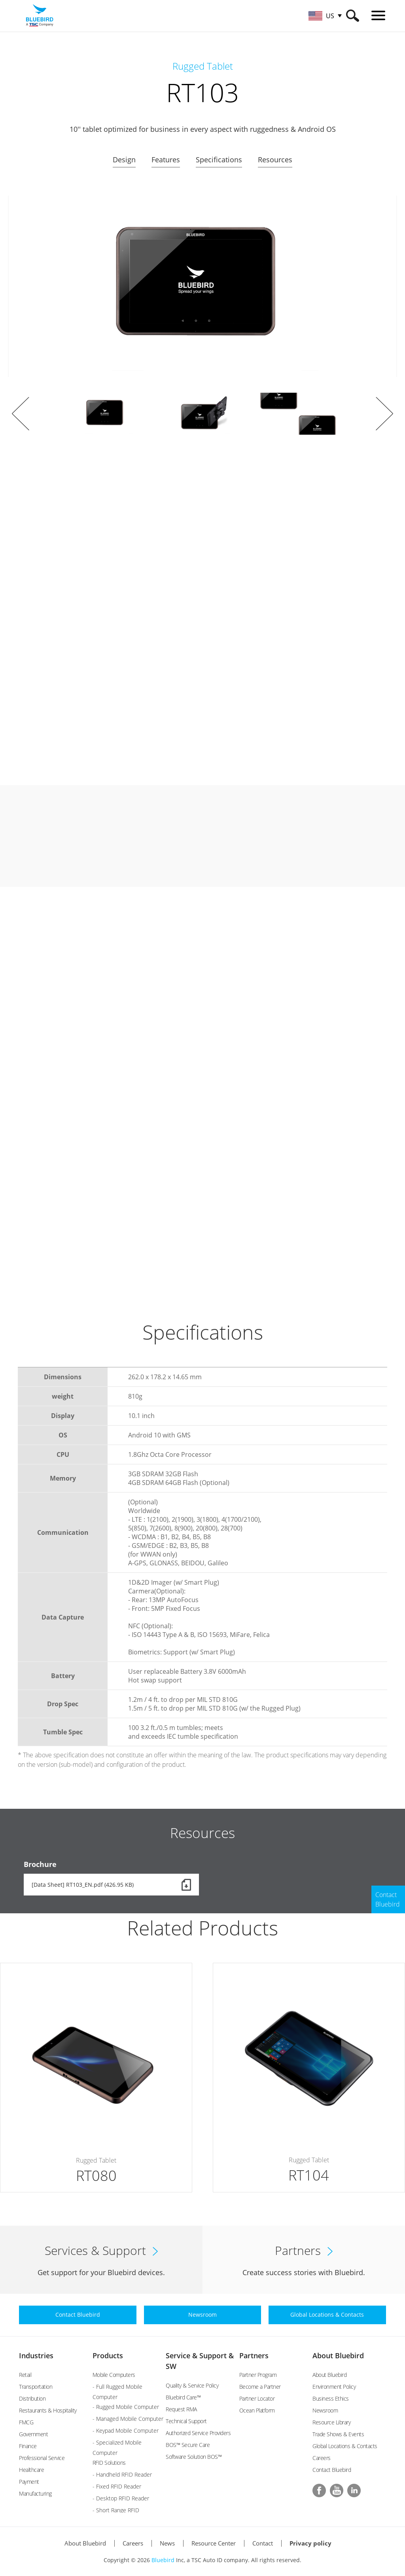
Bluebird (162, 2560)
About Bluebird (338, 2355)
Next (384, 413)
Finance (28, 2446)
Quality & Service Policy (192, 2385)
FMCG (26, 2422)
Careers (321, 2458)
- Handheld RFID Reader (122, 2474)
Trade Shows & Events (338, 2434)
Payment (29, 2481)
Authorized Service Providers (198, 2433)
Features (165, 159)
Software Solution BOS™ (193, 2456)
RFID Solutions (109, 2462)
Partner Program (258, 2374)
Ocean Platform (257, 2410)
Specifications (219, 159)
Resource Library (331, 2422)
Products (108, 2355)
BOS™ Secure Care (188, 2445)
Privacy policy (310, 2543)
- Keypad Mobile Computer (126, 2430)
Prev (20, 413)
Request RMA (181, 2409)
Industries (36, 2355)
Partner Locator (257, 2398)
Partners (254, 2355)
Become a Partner (260, 2386)
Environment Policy (334, 2386)
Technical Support (186, 2421)
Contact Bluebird (331, 2469)
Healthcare (31, 2469)
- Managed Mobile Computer (128, 2418)
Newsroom (325, 2410)
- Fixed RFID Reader (117, 2486)
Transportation (35, 2386)
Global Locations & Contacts (344, 2446)
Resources (275, 159)
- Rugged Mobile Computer (126, 2407)
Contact (262, 2543)
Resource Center (213, 2543)
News (167, 2543)
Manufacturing (35, 2493)
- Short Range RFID (116, 2510)
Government (33, 2434)
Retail (25, 2374)
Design (124, 159)
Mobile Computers (114, 2374)
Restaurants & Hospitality (48, 2410)
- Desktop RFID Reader (121, 2498)
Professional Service (41, 2458)
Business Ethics (330, 2398)
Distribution (32, 2398)
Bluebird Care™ (183, 2397)
